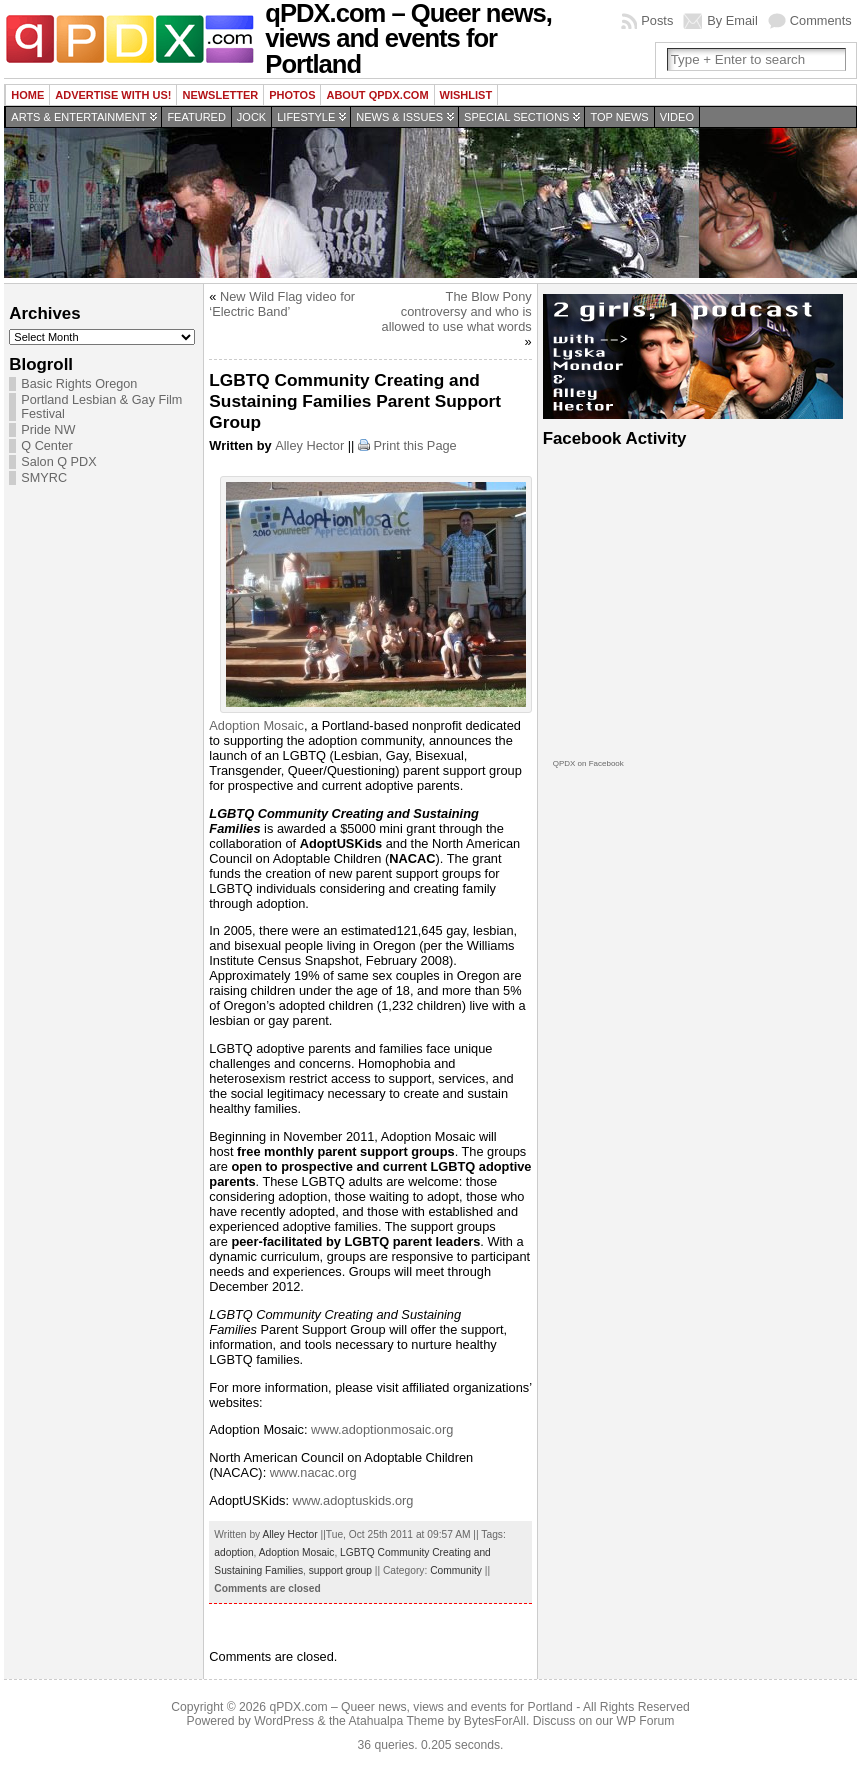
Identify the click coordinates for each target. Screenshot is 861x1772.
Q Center (46, 446)
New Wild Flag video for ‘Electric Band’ (282, 304)
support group (340, 1570)
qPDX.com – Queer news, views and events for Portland (420, 1707)
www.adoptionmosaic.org (382, 1429)
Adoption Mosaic (256, 725)
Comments (821, 20)
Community (456, 1570)
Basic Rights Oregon (79, 384)
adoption (233, 1552)
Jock (251, 117)
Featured (196, 117)
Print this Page (415, 445)
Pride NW (48, 430)
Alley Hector (309, 445)
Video (677, 117)
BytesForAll (495, 1721)
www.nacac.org (313, 1472)
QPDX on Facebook (588, 763)
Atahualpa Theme (397, 1721)
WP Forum (646, 1721)
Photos (292, 95)
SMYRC (44, 478)
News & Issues (399, 117)
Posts (657, 20)
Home (27, 95)
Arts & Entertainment (78, 117)
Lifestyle (306, 117)
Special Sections (516, 117)
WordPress (284, 1721)
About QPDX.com (377, 95)
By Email (732, 20)
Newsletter (220, 95)
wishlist (466, 95)
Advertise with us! (113, 95)
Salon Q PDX (58, 462)
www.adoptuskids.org (353, 1500)
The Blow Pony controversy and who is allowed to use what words (457, 311)
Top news (619, 117)
